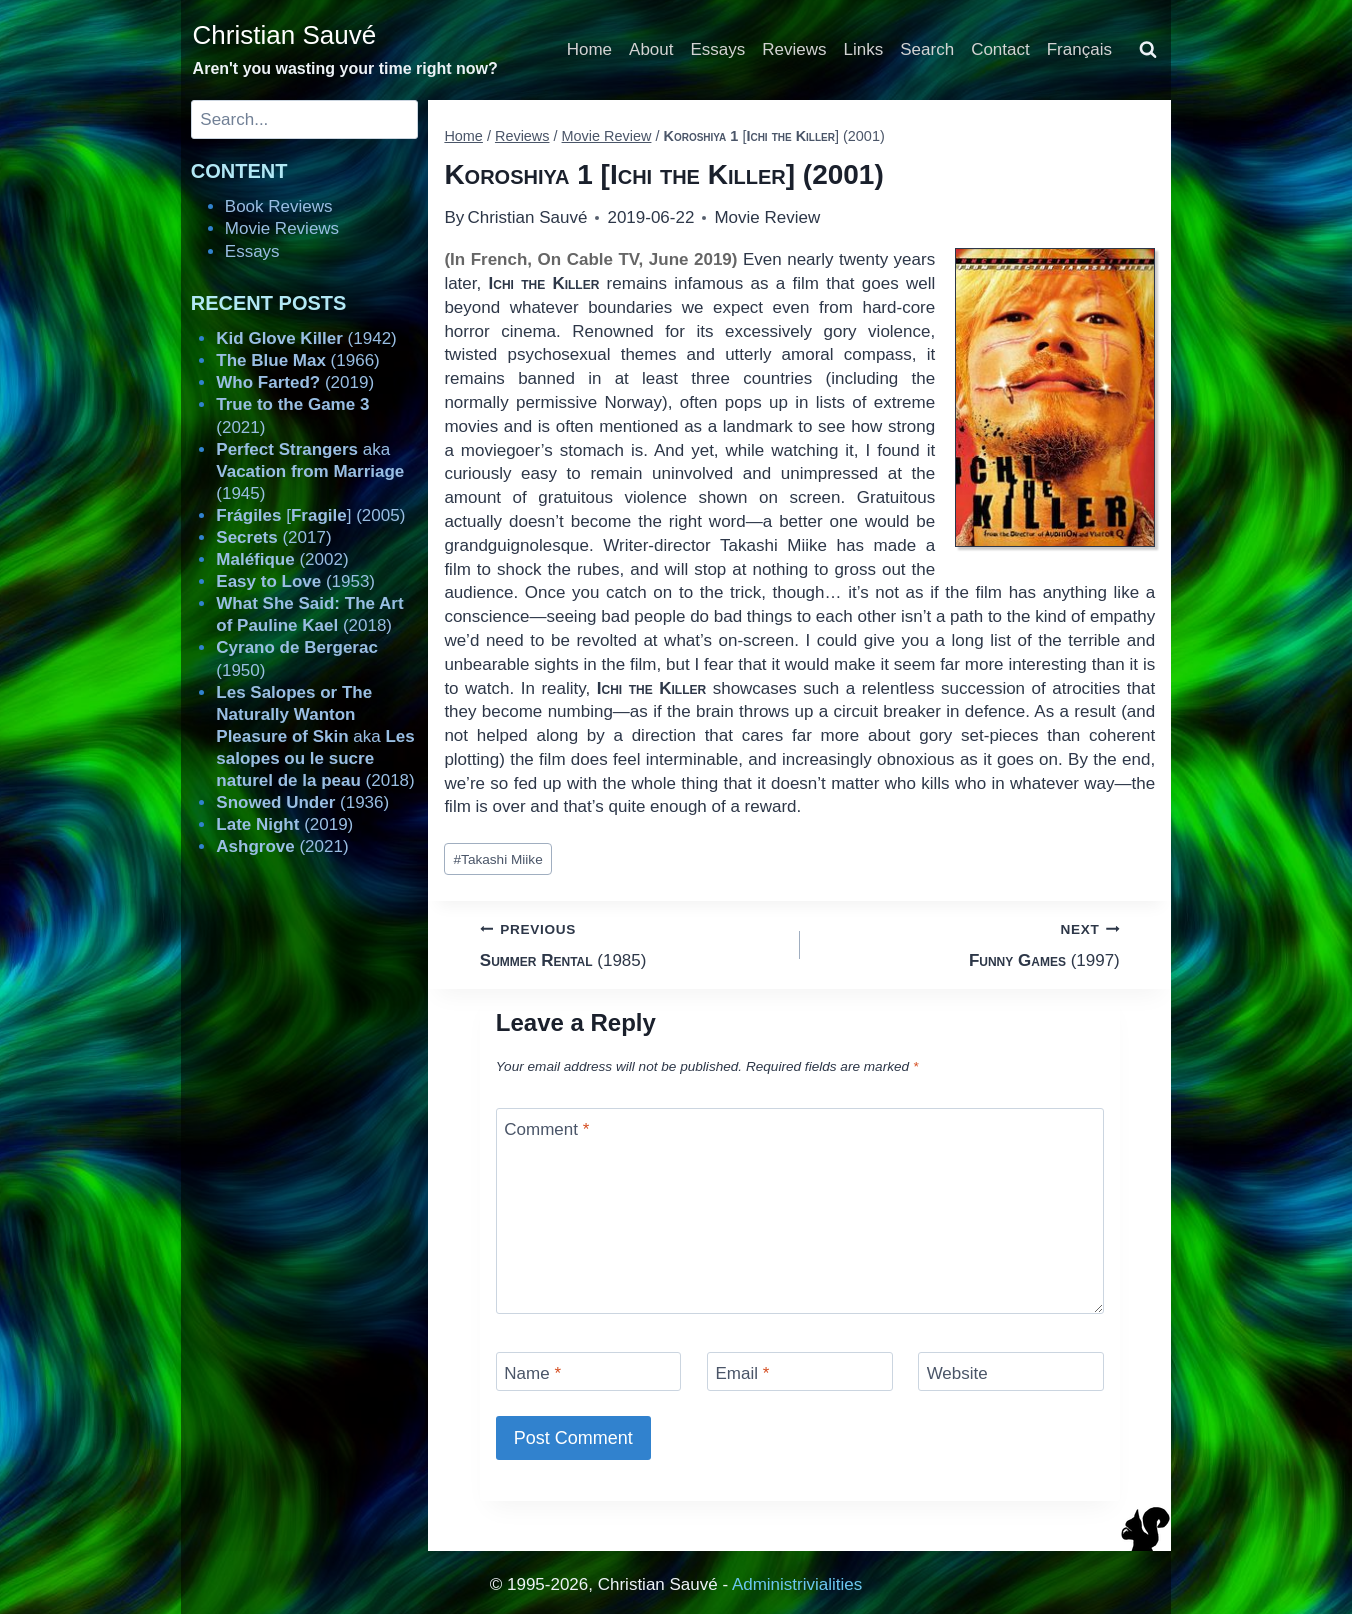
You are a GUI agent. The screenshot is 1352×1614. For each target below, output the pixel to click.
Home (589, 49)
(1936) (302, 802)
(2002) (282, 559)
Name (532, 1373)
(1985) (631, 943)
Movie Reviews (282, 228)
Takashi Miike (498, 859)
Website (957, 1373)
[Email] (800, 1371)
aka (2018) (315, 736)
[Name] (589, 1371)
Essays (718, 49)
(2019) (295, 382)
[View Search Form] (1148, 50)
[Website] (1011, 1371)
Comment (546, 1129)
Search (927, 49)
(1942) (306, 338)
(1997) (968, 943)
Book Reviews (279, 206)
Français (1079, 49)
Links (864, 49)
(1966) (297, 360)
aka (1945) (310, 471)
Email (742, 1373)
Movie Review (767, 217)
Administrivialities (797, 1584)
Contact (1000, 49)
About (651, 49)
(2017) (273, 537)
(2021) (282, 846)
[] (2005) (310, 515)
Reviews (794, 49)
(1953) (295, 581)
